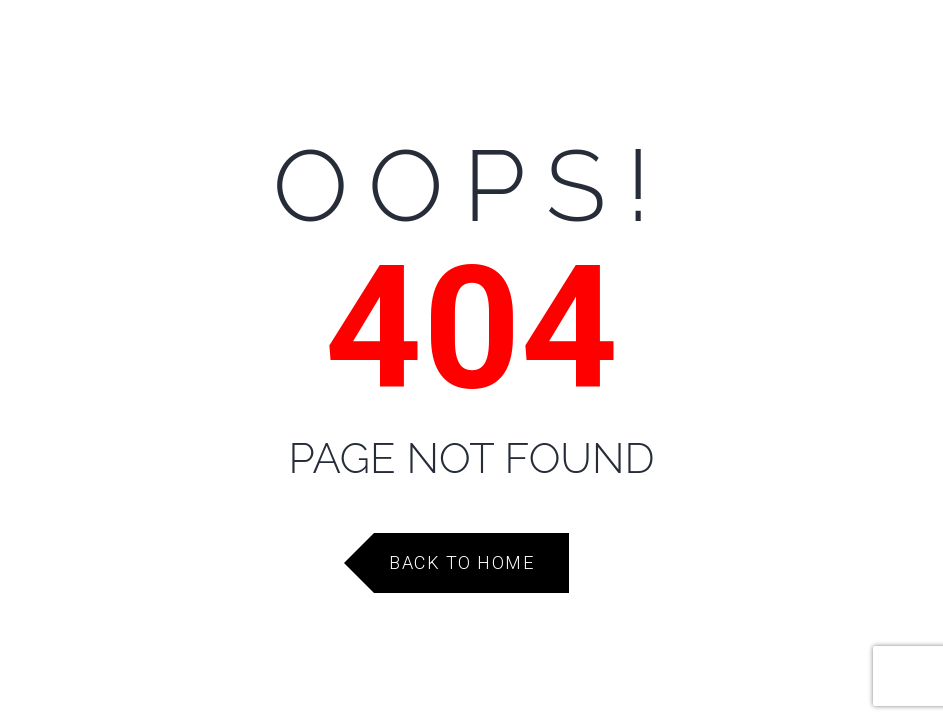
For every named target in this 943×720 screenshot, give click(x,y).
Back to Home (461, 562)
